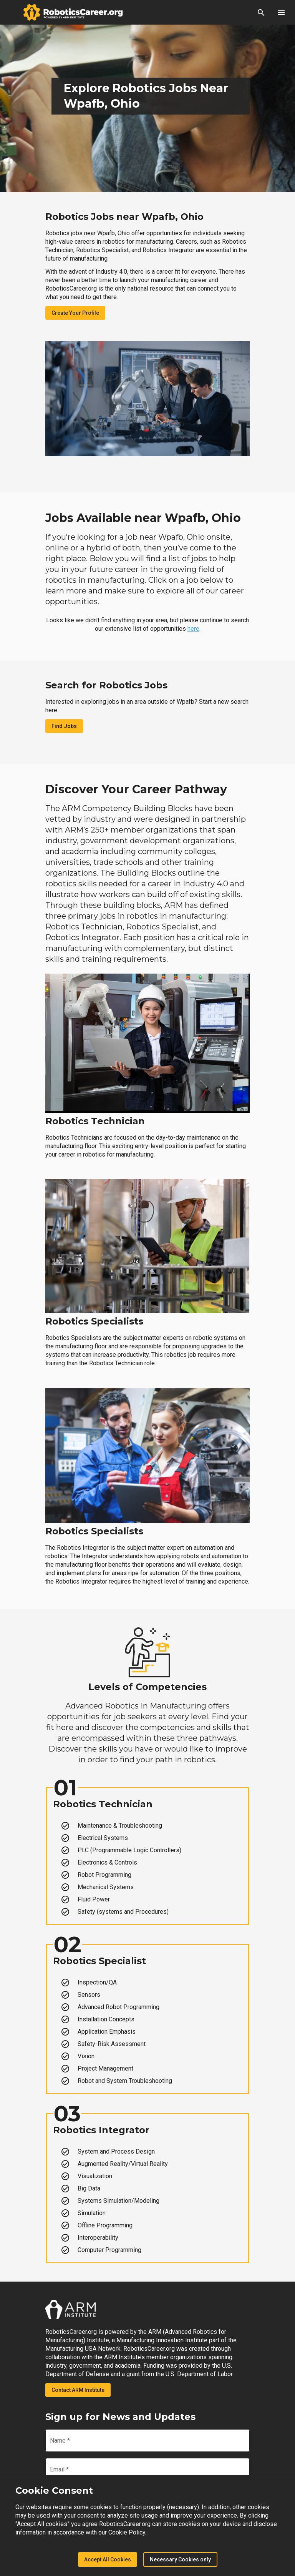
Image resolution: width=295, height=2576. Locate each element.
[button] (261, 12)
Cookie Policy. (127, 2532)
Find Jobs (64, 726)
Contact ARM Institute (77, 2390)
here (193, 628)
